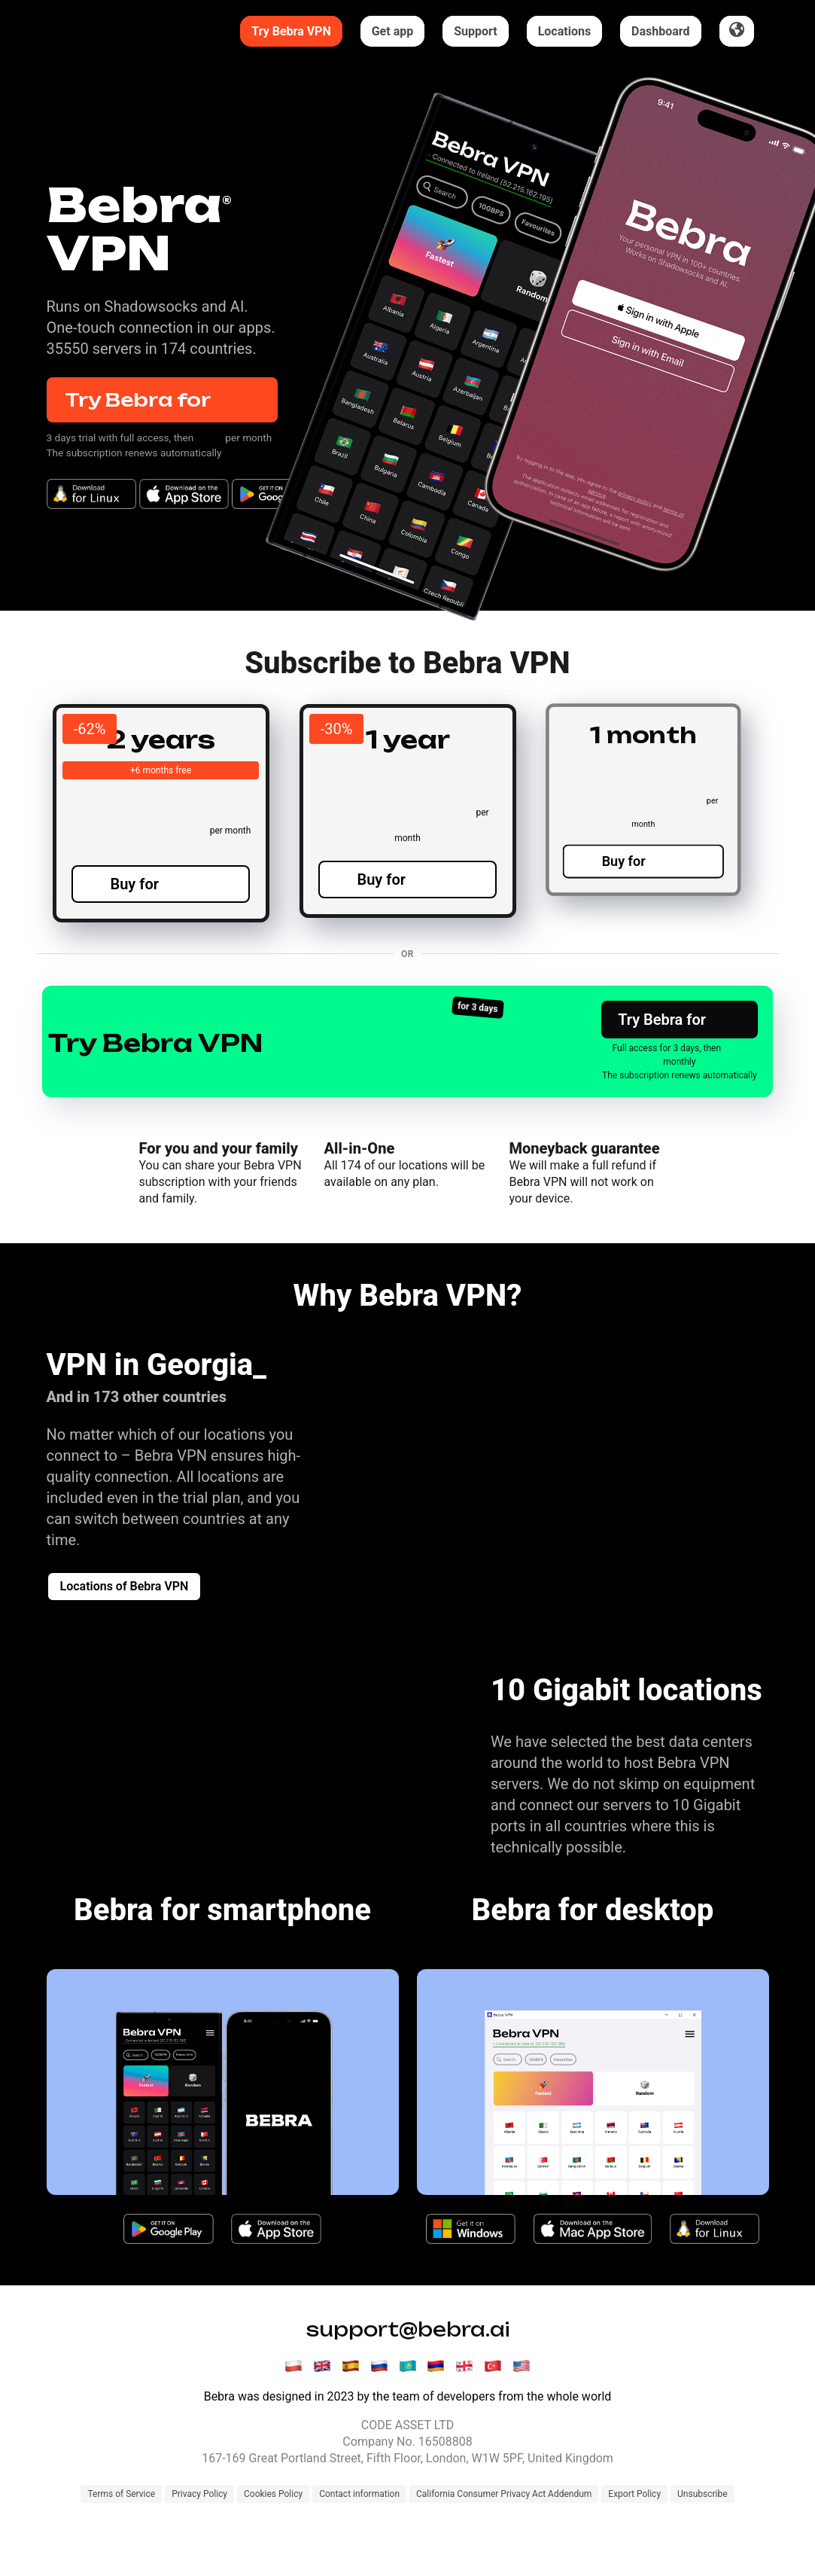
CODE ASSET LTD (407, 2474)
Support (475, 31)
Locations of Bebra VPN (124, 1635)
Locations (564, 31)
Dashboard (660, 31)
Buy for (161, 906)
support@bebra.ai (407, 2378)
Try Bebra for (162, 399)
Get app (393, 31)
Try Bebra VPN (290, 31)
